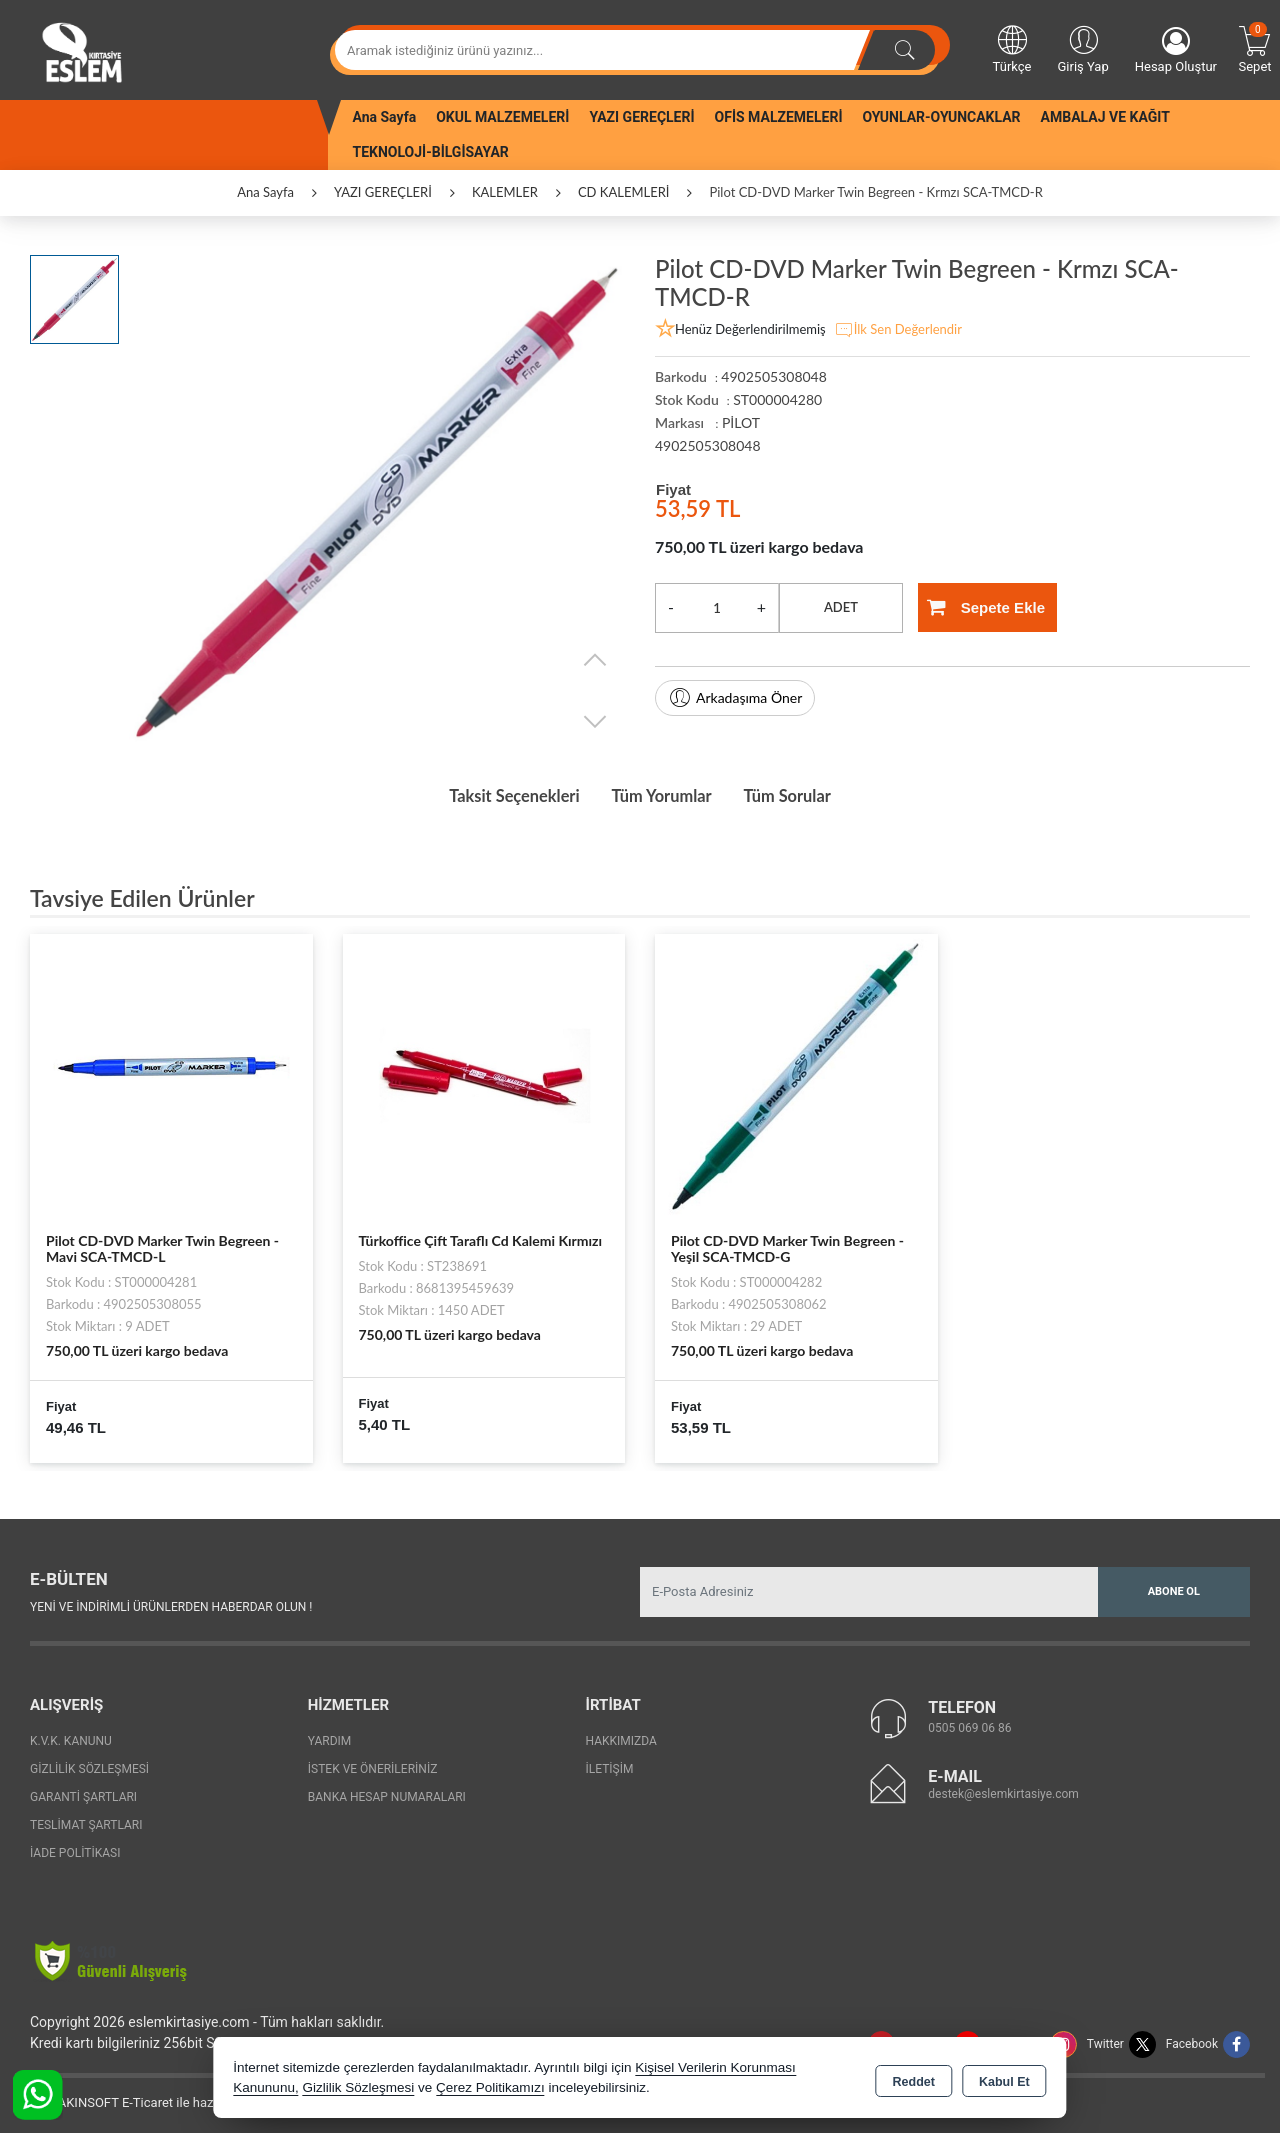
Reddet (914, 2079)
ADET (841, 607)
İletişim (610, 1764)
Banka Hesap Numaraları (387, 1792)
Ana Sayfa (385, 117)
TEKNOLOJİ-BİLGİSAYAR (431, 152)
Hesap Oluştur (1176, 50)
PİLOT (741, 422)
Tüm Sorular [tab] (807, 794)
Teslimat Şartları (86, 1820)
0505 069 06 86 (969, 1724)
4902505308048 (708, 445)
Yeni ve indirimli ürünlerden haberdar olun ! (171, 1603)
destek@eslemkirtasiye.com (1003, 1790)
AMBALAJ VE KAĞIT (1105, 117)
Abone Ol (1174, 1586)
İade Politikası (75, 1848)
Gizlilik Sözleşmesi (89, 1764)
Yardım (330, 1736)
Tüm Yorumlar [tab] (664, 794)
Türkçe (1012, 48)
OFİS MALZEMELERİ (779, 117)
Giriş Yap (1082, 48)
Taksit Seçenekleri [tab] (496, 794)
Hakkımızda (621, 1736)
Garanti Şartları (83, 1792)
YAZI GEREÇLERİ (641, 117)
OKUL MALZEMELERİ (502, 117)
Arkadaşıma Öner (735, 698)
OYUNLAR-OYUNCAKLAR (941, 117)
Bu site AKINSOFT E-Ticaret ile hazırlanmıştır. (144, 2097)
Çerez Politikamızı (490, 2087)
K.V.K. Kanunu (71, 1736)
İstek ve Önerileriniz (373, 1764)
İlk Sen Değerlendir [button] (898, 330)
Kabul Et (1004, 2079)
